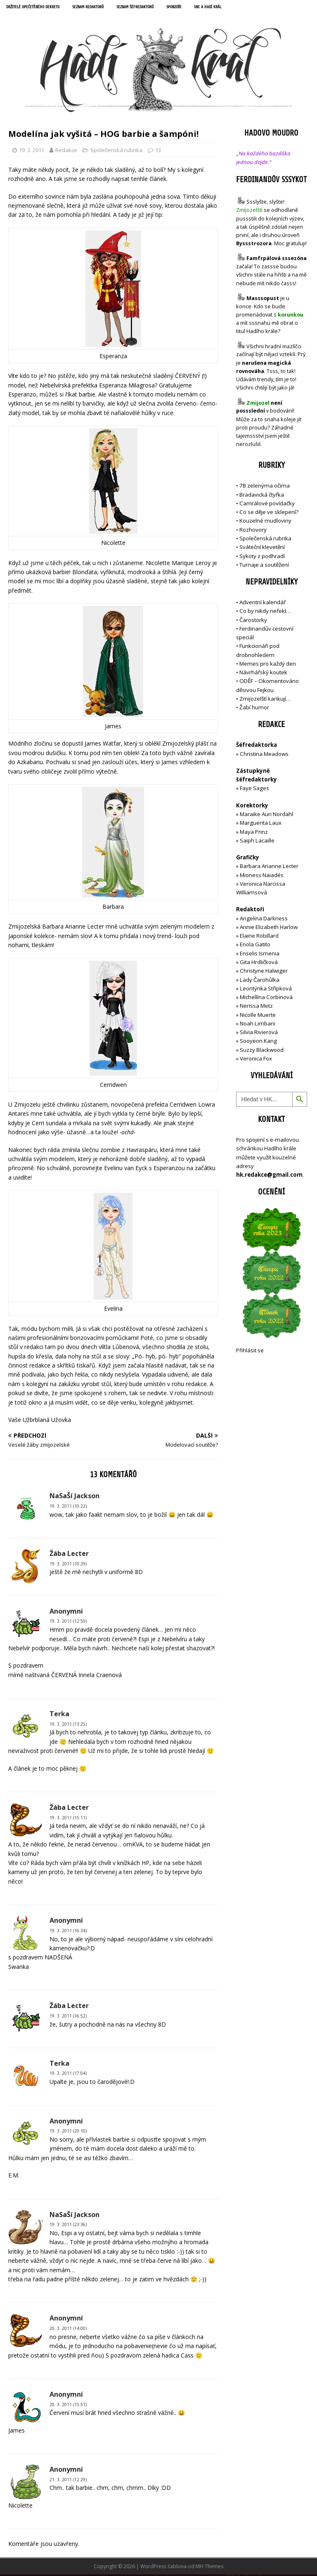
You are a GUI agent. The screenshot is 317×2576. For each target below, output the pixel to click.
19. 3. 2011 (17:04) (68, 2075)
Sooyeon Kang (258, 1042)
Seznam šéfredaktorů (161, 8)
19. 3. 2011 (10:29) (68, 1565)
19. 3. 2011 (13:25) (68, 1726)
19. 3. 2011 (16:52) (68, 2017)
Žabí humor (254, 709)
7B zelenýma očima (264, 487)
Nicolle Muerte (258, 1016)
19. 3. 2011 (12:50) (68, 1623)
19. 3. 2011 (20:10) (68, 2132)
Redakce (66, 151)
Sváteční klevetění (262, 548)
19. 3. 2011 (31, 151)
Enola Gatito (255, 946)
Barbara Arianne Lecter (269, 867)
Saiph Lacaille (257, 842)
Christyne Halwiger (264, 972)
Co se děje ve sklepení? (268, 513)
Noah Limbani (257, 1025)
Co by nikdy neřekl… (265, 612)
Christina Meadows (264, 755)
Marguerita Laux (261, 824)
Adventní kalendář (262, 604)
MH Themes (209, 2567)
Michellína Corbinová (266, 998)
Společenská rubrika (116, 151)
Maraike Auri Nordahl (266, 815)
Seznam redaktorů (105, 8)
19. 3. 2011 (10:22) (68, 1508)
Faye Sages (254, 790)
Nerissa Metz (256, 1007)
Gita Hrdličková (259, 963)
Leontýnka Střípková (266, 990)
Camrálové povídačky (267, 505)
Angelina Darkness (263, 920)
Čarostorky (253, 621)
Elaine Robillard (259, 937)
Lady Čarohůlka (259, 981)
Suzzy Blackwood (262, 1051)
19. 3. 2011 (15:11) (68, 1819)
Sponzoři (207, 8)
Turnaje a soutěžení (264, 566)
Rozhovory (253, 531)
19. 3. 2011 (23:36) (68, 2226)
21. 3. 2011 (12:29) (68, 2481)
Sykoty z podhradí (262, 557)
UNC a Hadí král (246, 8)
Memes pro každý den (267, 665)
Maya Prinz (254, 833)
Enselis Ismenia (259, 955)
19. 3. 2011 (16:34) (68, 1932)
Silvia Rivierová (259, 1033)
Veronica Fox (256, 1060)
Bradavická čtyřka (261, 496)
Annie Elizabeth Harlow (269, 928)
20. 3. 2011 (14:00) (68, 2330)
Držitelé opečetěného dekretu (39, 8)
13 (158, 151)
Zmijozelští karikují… (265, 700)
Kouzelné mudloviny (265, 522)
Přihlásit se (250, 1352)
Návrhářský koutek (263, 674)
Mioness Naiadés (262, 876)
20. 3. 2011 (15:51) (68, 2406)
